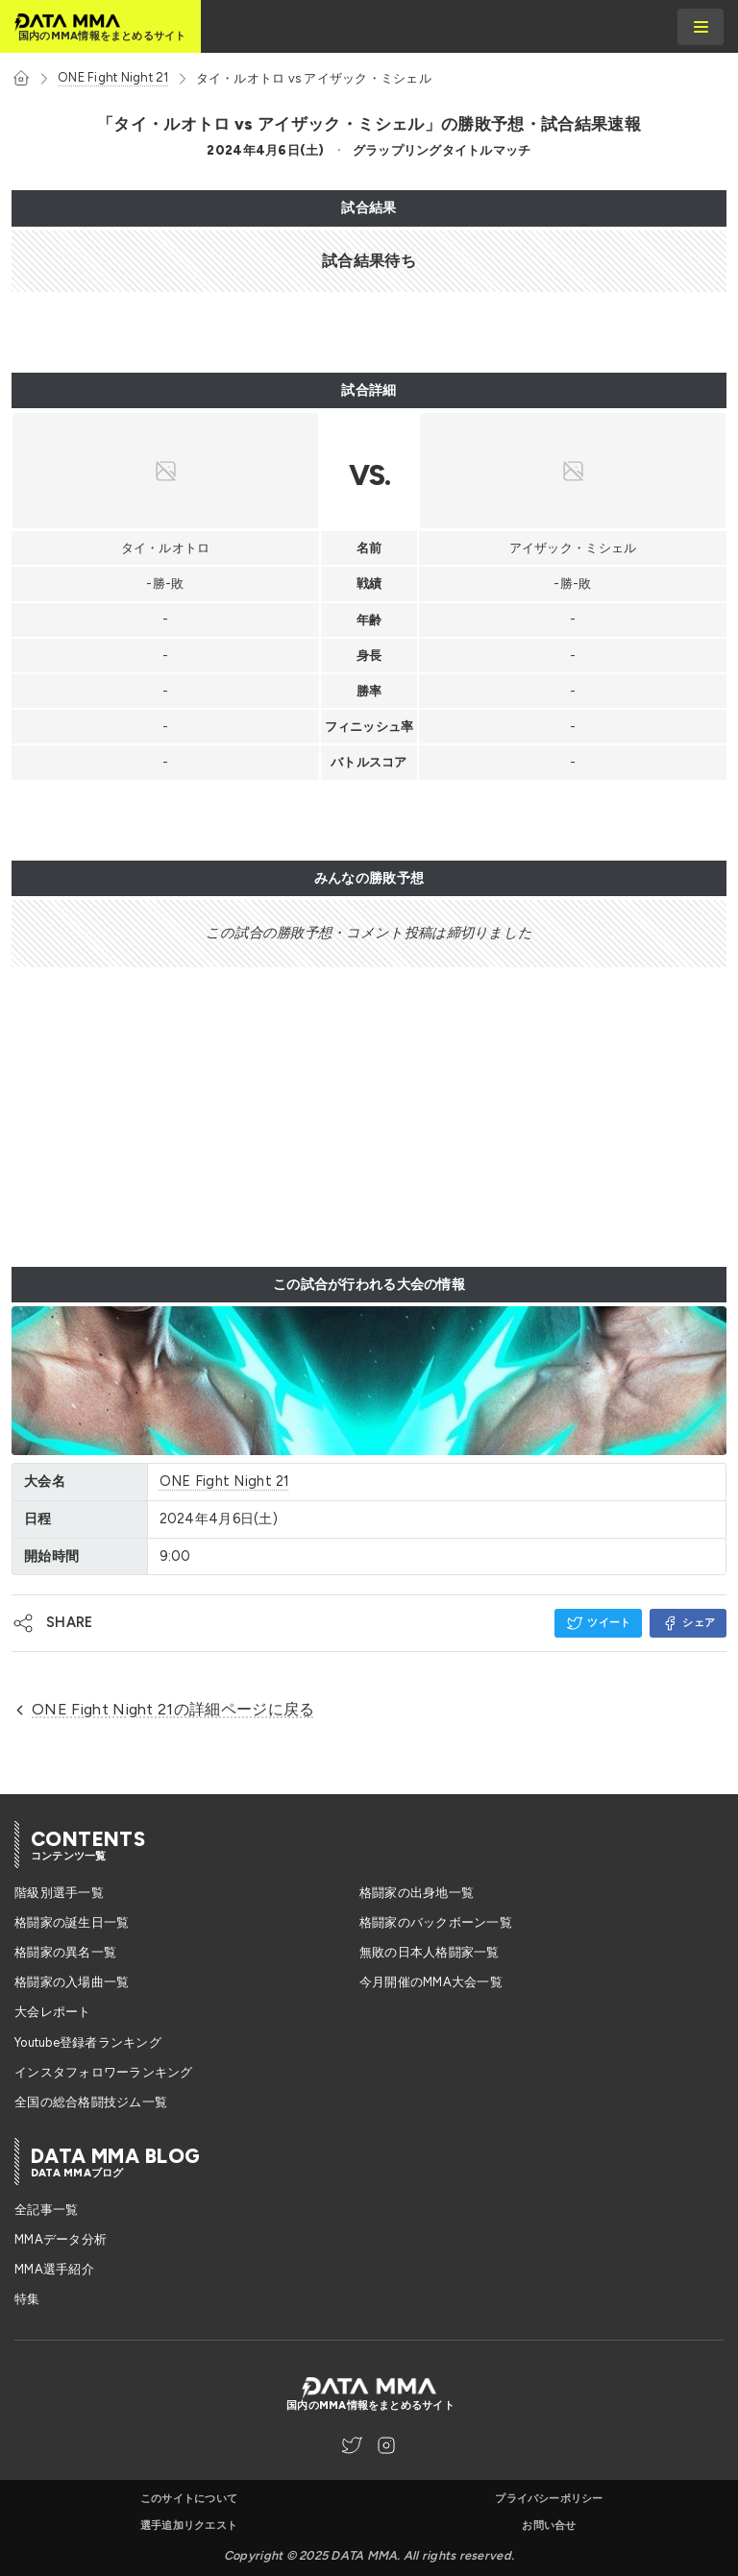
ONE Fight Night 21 (113, 77)
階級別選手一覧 (59, 1892)
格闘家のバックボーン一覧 (435, 1922)
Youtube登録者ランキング (87, 2042)
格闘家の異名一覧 (65, 1952)
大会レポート (52, 2012)
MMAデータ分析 (60, 2239)
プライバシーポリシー (549, 2498)
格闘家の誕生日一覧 (71, 1922)
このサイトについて (188, 2498)
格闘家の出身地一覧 (416, 1892)
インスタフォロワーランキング (103, 2072)
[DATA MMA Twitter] (351, 2445)
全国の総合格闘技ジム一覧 (90, 2102)
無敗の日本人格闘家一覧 (429, 1952)
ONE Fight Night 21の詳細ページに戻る (163, 1709)
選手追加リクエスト (188, 2525)
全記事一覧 (46, 2209)
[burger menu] (700, 27)
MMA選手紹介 (54, 2269)
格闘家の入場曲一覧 (71, 1982)
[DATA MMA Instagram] (386, 2445)
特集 (27, 2299)
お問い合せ (549, 2525)
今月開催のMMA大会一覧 (431, 1982)
